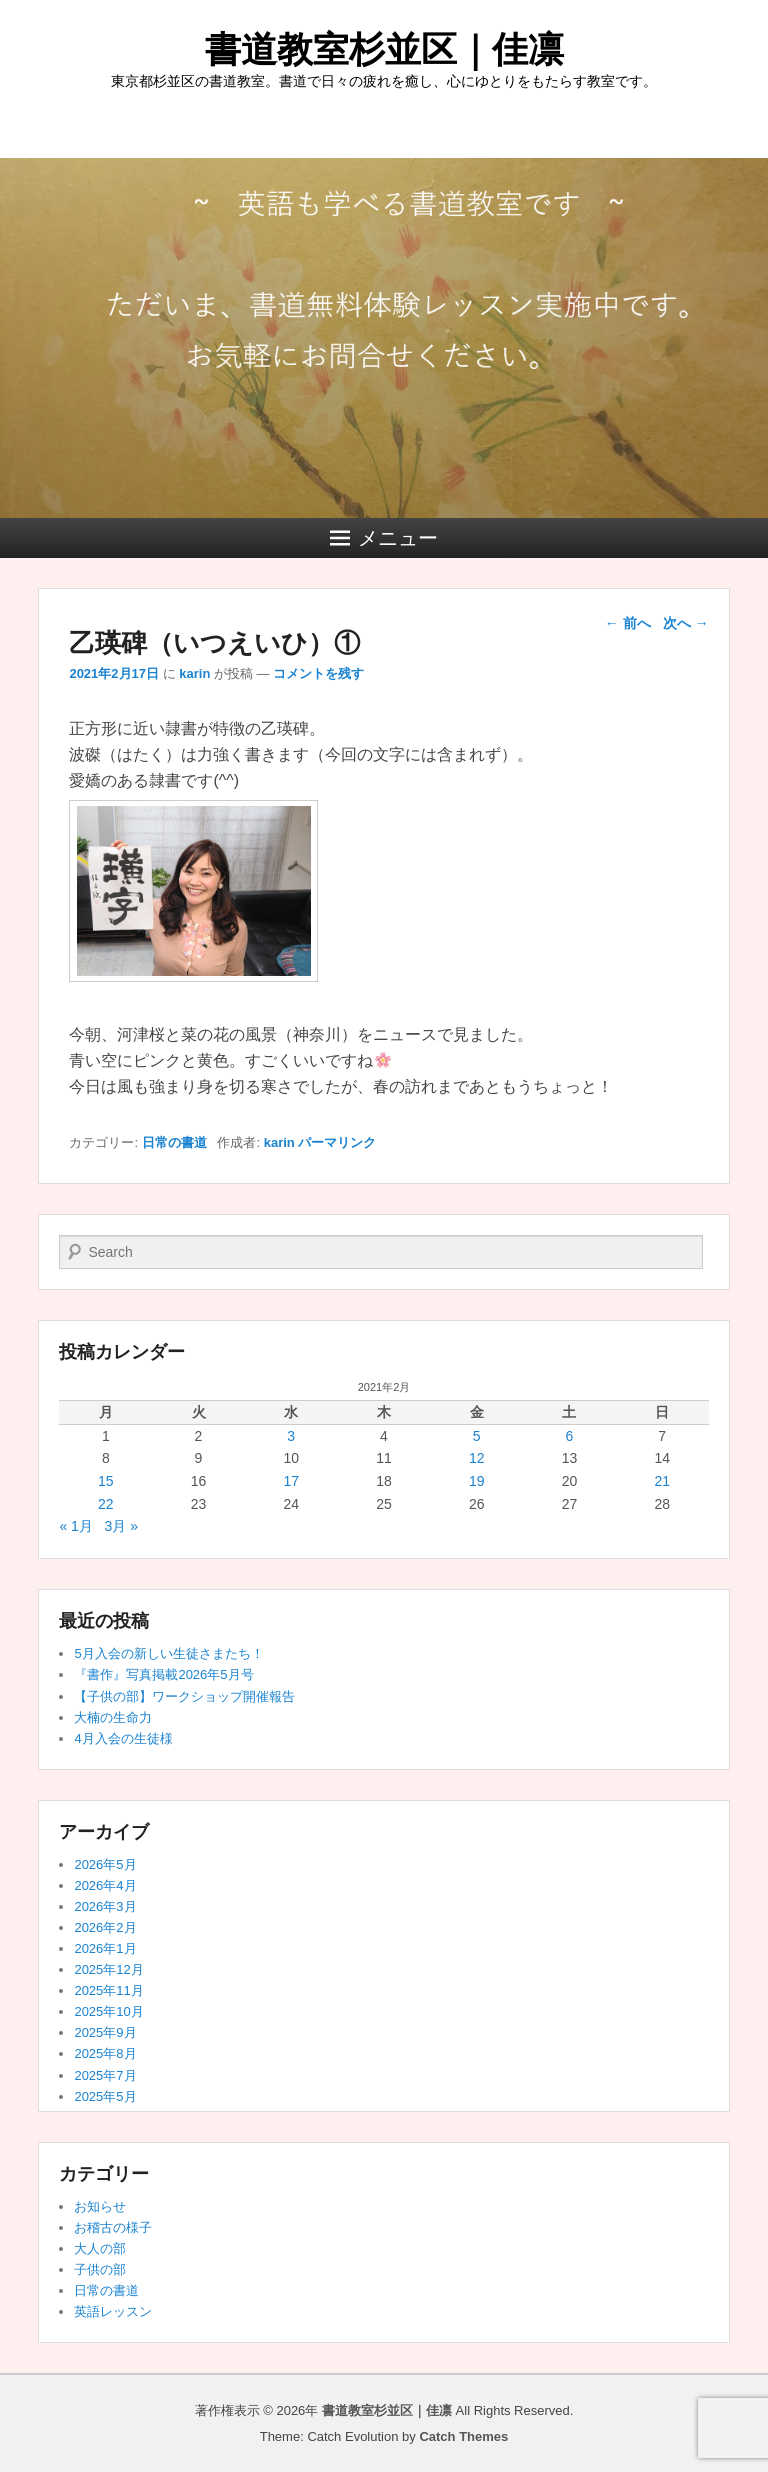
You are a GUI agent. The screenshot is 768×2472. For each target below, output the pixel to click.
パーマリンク (337, 1142)
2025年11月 (108, 1990)
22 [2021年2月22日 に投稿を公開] (106, 1504)
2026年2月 (105, 1927)
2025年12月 (108, 1969)
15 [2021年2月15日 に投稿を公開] (106, 1481)
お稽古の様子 (113, 2227)
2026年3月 (105, 1906)
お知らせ (100, 2206)
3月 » (121, 1526)
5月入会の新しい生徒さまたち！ (168, 1653)
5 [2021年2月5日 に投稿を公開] (477, 1436)
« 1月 (75, 1526)
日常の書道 (174, 1142)
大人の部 (100, 2248)
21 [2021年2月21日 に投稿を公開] (662, 1481)
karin (194, 673)
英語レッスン (113, 2311)
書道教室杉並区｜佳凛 (384, 49)
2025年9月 (105, 2032)
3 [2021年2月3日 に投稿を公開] (291, 1436)
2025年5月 (105, 2096)
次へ (686, 623)
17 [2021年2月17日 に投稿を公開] (291, 1481)
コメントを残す (318, 673)
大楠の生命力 (113, 1717)
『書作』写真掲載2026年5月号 (163, 1674)
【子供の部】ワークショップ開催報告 (184, 1696)
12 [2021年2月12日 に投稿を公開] (477, 1458)
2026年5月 (105, 1864)
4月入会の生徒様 (123, 1738)
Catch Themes (463, 2436)
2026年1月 (105, 1948)
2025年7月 (105, 2075)
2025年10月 (108, 2011)
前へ (628, 623)
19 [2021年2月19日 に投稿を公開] (477, 1481)
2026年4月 (105, 1885)
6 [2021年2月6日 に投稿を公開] (570, 1436)
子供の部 (100, 2269)
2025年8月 (105, 2053)
